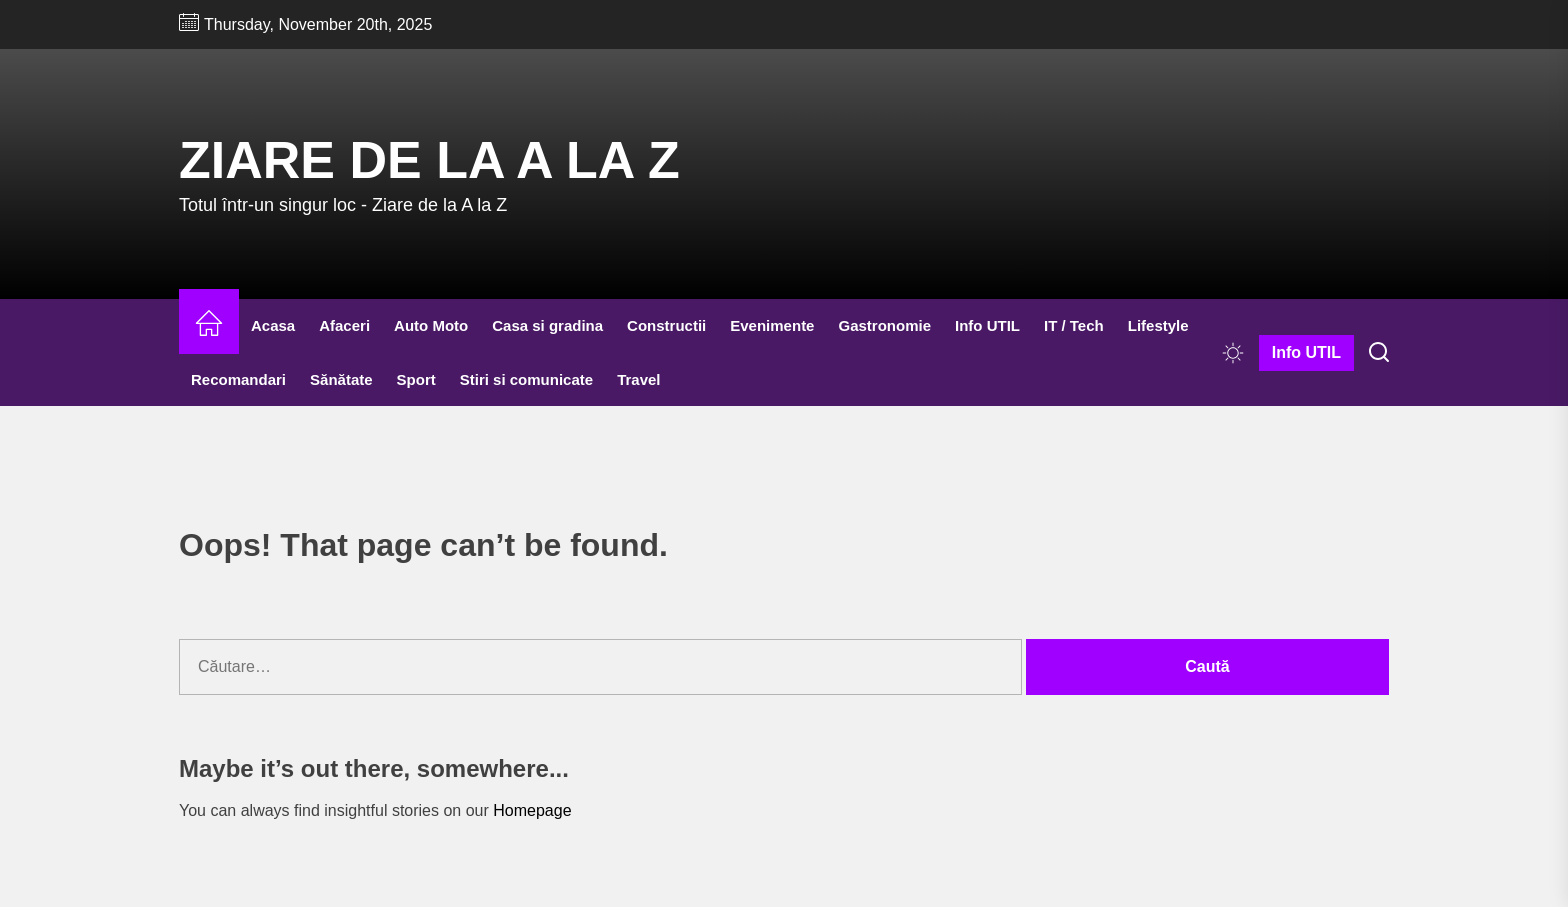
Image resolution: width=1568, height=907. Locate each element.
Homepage (532, 810)
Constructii (666, 325)
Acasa (273, 325)
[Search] (1379, 353)
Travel (638, 379)
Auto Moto (431, 325)
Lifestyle (1158, 325)
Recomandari (238, 379)
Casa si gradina (547, 325)
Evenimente (772, 325)
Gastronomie (884, 325)
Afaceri (344, 325)
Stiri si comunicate (526, 379)
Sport (416, 379)
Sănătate (341, 379)
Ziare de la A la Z (429, 160)
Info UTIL (987, 325)
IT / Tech (1074, 325)
